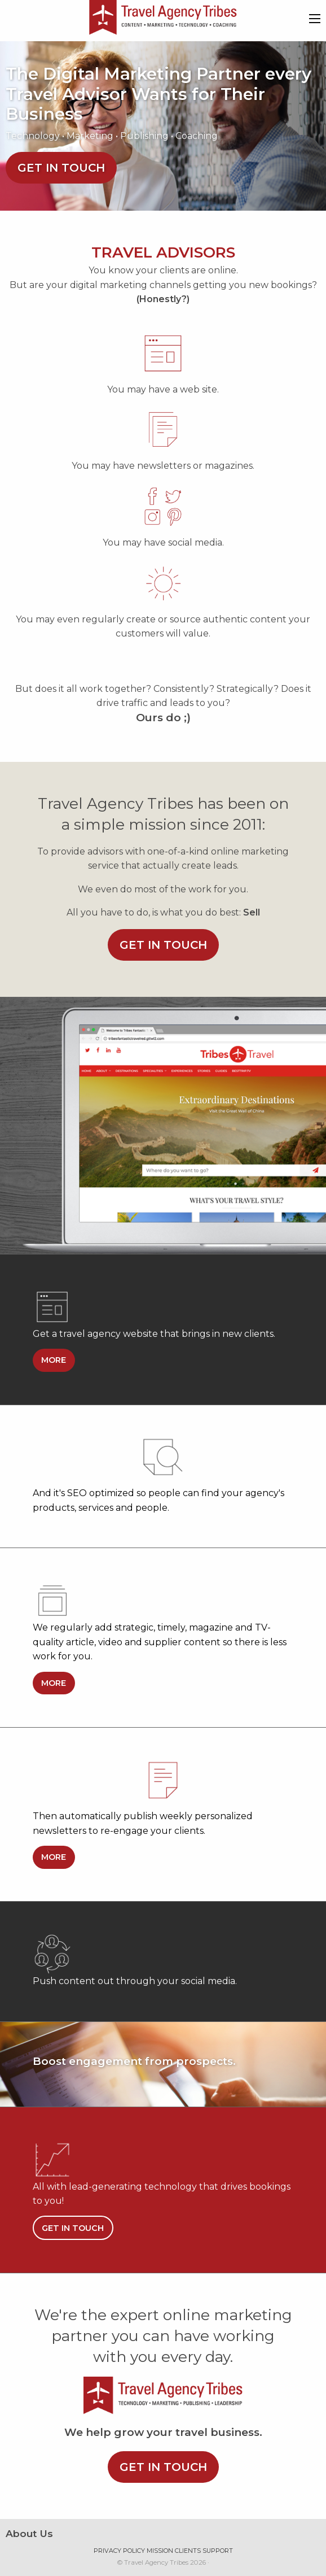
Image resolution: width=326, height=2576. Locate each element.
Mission (160, 2551)
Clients (188, 2551)
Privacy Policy (119, 2551)
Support (217, 2551)
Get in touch (61, 168)
